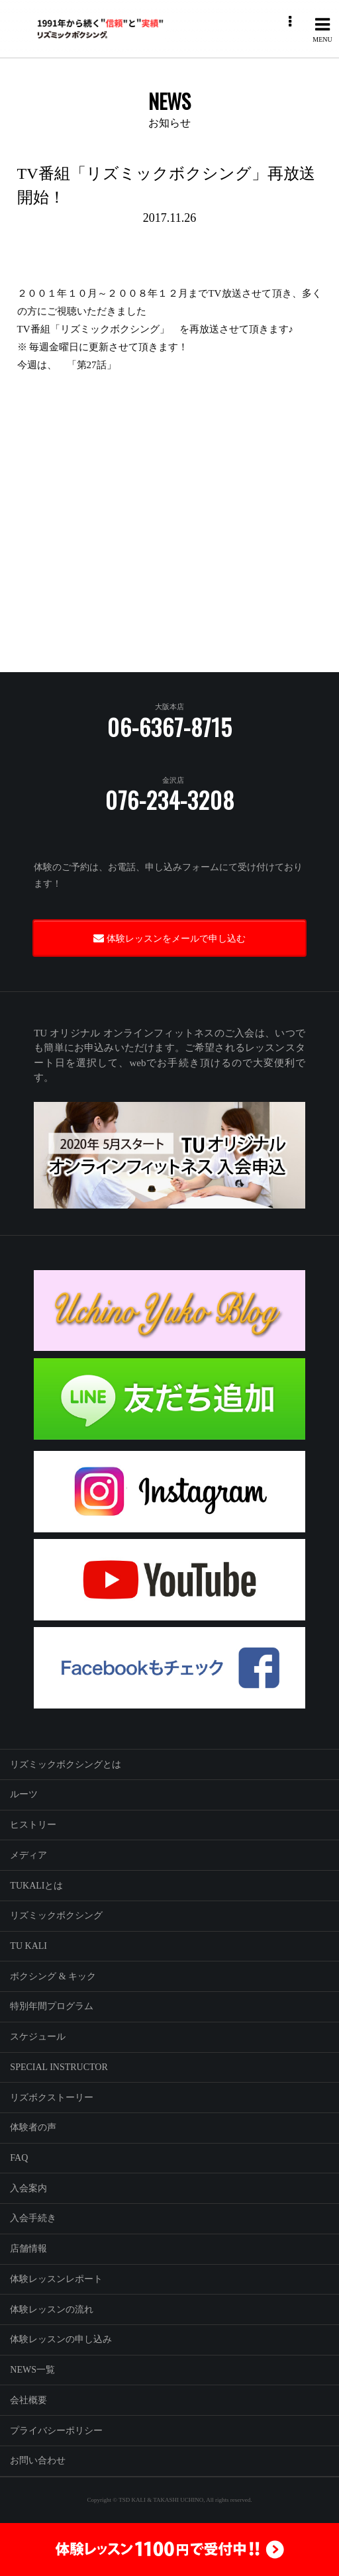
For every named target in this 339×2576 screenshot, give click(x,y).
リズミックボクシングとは (65, 1764)
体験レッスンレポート (56, 2279)
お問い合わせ (38, 2460)
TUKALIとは (36, 1886)
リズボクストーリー (51, 2098)
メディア (28, 1855)
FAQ (19, 2158)
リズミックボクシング (56, 1915)
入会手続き (33, 2218)
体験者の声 (33, 2127)
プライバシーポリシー (56, 2431)
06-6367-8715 (169, 727)
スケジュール (38, 2037)
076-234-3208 (169, 800)
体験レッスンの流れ (51, 2309)
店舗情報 (28, 2249)
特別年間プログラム (51, 2006)
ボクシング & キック (53, 1976)
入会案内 (28, 2188)
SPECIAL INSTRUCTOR (58, 2067)
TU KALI (28, 1946)
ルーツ (24, 1794)
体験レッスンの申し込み (61, 2339)
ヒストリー (33, 1825)
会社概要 (28, 2400)
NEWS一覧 (32, 2370)
